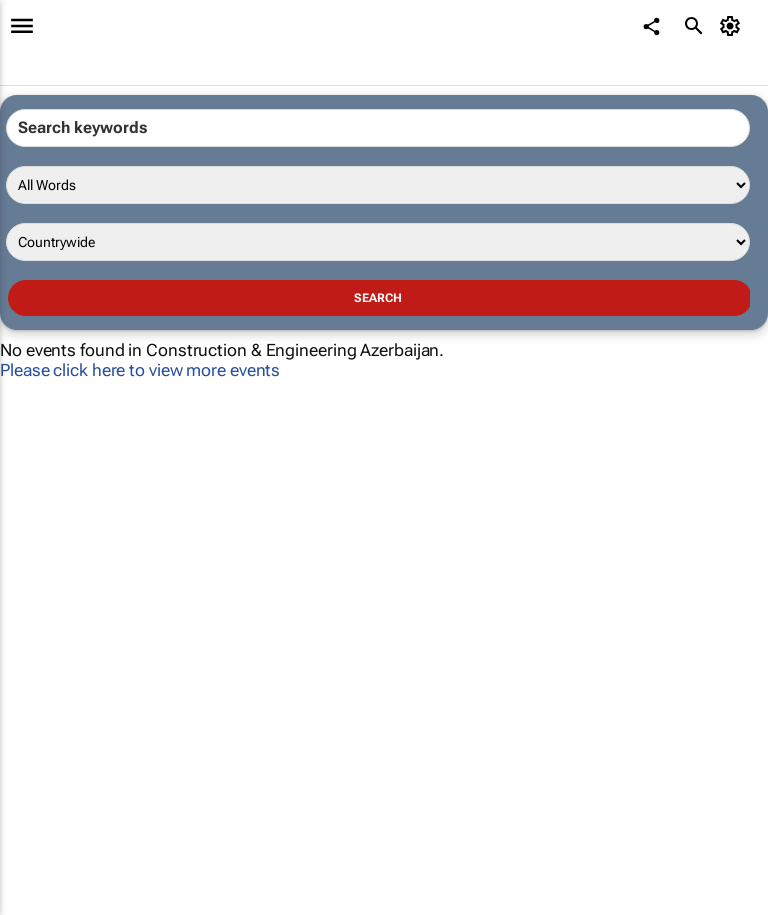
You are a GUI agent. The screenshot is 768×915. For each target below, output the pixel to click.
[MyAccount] (733, 26)
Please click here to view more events (140, 370)
